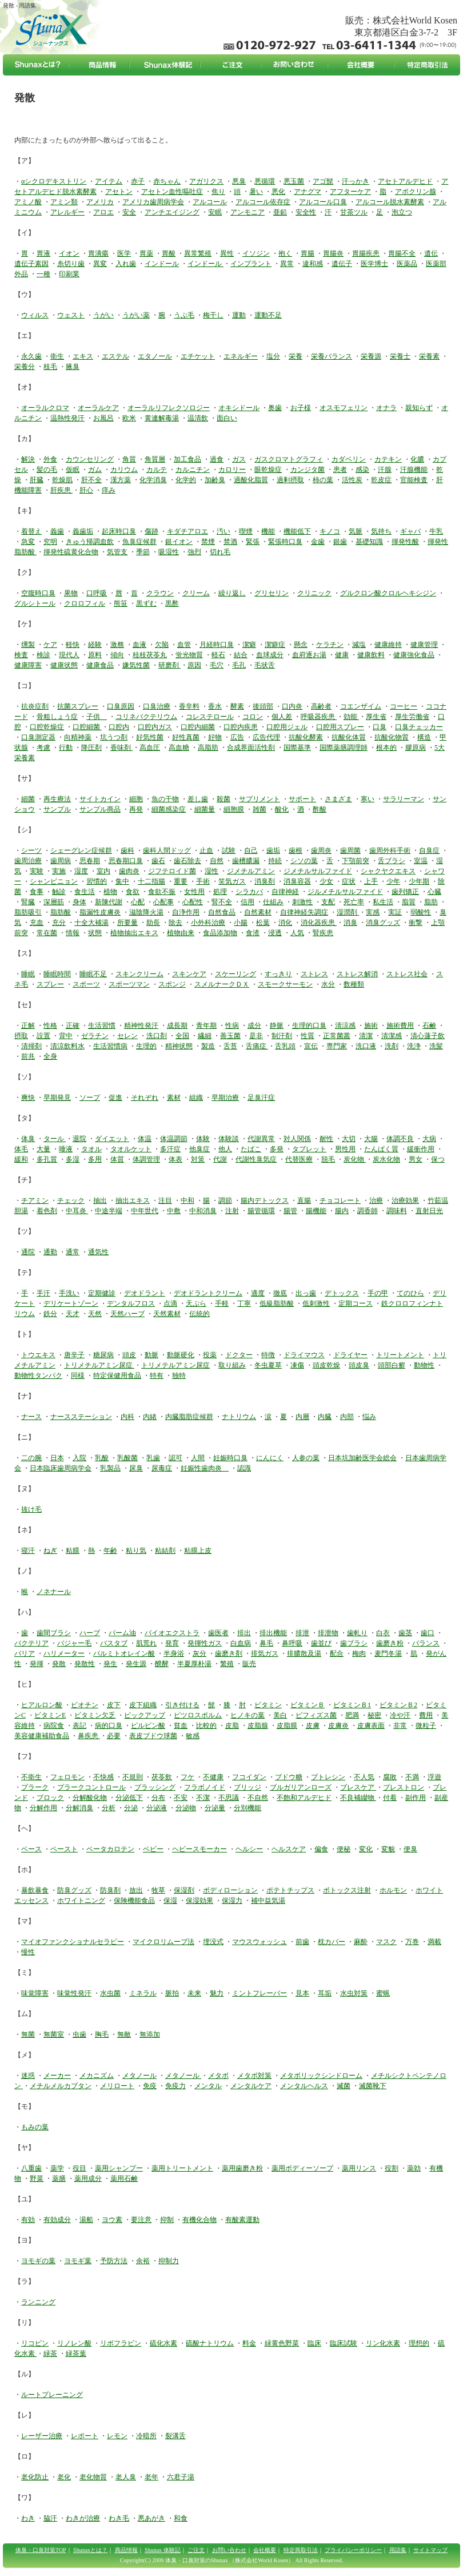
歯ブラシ (354, 1643)
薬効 (414, 2168)
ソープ (89, 1098)
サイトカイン (100, 799)
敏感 (192, 1736)
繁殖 (227, 1664)
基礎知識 (369, 542)
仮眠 (72, 470)
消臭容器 (297, 881)
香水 (215, 706)
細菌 (28, 799)
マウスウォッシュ (259, 1942)
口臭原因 (120, 706)
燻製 (28, 645)
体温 (144, 1139)
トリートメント (400, 1355)
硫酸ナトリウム (210, 2343)
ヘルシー (249, 1849)
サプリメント (259, 799)
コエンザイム (360, 706)
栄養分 (24, 367)
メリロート (117, 2086)
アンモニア (247, 212)
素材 (174, 1098)
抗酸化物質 (391, 737)
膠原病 (415, 748)
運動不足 (268, 315)
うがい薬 (136, 315)
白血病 (240, 1643)
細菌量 (204, 809)
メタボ (218, 2076)
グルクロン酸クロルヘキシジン (388, 593)
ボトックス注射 (347, 1890)
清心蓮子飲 (427, 1036)
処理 (220, 892)
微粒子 (426, 1726)
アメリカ (100, 202)
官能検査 (414, 480)
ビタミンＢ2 (398, 1705)
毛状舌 (264, 665)
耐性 (326, 1139)
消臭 (350, 923)
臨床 (314, 2343)
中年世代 (144, 1211)
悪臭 (239, 181)
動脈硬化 (180, 1355)
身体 (79, 902)
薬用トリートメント (182, 2168)
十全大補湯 (91, 923)
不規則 (132, 1777)
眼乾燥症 (268, 470)
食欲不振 (161, 892)
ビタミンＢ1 (352, 1705)
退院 (79, 1139)
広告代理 (266, 737)
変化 (366, 1849)
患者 (340, 470)
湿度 (81, 871)
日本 (57, 1458)
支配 (328, 902)
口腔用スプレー (340, 727)
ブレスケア (358, 1787)
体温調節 (173, 1139)
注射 (232, 1211)
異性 (227, 253)
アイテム (108, 181)
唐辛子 (74, 1355)
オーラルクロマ (45, 408)
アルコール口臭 (323, 202)
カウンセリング (90, 459)
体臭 (28, 1139)
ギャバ (410, 531)
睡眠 (28, 974)
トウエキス (38, 1355)
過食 (216, 459)
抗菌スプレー (77, 706)
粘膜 (72, 1551)
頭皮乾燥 (326, 1365)
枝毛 (50, 367)
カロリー (232, 470)
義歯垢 (83, 531)
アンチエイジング (172, 212)
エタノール (155, 356)
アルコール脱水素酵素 (390, 202)
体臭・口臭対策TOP (40, 2550)
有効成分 (57, 2220)
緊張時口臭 (285, 542)
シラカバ (249, 892)
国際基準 (297, 748)
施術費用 (400, 1025)
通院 (28, 1252)
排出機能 (273, 1633)
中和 (187, 1200)
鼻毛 (266, 1643)
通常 (72, 1252)
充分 (59, 923)
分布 (158, 1798)
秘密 (374, 1715)
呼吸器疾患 (319, 717)
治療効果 (405, 1200)
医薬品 (407, 264)
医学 (124, 253)
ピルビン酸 (148, 1726)
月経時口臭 (216, 645)
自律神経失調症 (304, 912)
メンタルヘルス (304, 2086)
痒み (108, 490)
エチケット (198, 356)
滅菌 (343, 2086)
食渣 (253, 933)
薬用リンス (359, 2168)
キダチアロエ (187, 531)
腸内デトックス (265, 1200)
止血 (206, 850)
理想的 (419, 2343)
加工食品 (187, 459)
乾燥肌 (62, 480)
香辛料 (189, 706)
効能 (351, 717)
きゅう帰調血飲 (90, 542)
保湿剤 (184, 1890)
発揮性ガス (204, 1643)
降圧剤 (91, 748)
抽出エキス (132, 1200)
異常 (287, 264)
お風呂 (103, 418)
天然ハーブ (127, 1314)
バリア (24, 1653)
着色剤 (47, 1211)
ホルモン (393, 1890)
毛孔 (239, 665)
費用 (426, 1715)
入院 (79, 1458)
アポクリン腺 (415, 192)
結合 (241, 655)
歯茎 (405, 1633)
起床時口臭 (119, 531)
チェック (71, 1200)
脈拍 (172, 1993)
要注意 (141, 2220)
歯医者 (218, 1633)
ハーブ (89, 1633)
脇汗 (50, 2518)
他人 (225, 1149)
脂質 (409, 902)
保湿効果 (199, 1901)
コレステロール (210, 717)
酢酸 (319, 809)
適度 (258, 1293)
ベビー (153, 1849)
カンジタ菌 (307, 470)
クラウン (160, 593)
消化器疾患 (319, 923)
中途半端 (108, 1211)
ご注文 (196, 2550)
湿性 (211, 871)
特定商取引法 (301, 2550)
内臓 (325, 1417)
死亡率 (354, 902)
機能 (268, 531)
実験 (36, 871)
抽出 (100, 1200)
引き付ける (182, 1705)
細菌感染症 (168, 809)
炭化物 (355, 1159)
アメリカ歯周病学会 (153, 202)
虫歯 (79, 2034)
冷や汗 (400, 1715)
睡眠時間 (57, 974)
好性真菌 (185, 737)
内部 (347, 1417)
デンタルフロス (131, 1303)
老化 (64, 2477)
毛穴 (216, 665)
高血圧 (149, 748)
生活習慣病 (110, 1046)
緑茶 (50, 2354)
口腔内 (119, 727)
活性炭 (352, 480)
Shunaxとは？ (90, 2550)
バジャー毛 (74, 1643)
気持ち (381, 531)
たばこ (251, 1149)
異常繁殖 (197, 253)
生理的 (146, 1046)
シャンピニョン (54, 881)
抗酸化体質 (349, 737)
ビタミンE (50, 1715)
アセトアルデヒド (405, 181)
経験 (95, 645)
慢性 (28, 1952)
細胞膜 (233, 809)
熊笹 (120, 603)
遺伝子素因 (31, 264)
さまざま (338, 799)
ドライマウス (304, 1355)
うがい (103, 315)
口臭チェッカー (419, 727)
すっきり (278, 974)
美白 (280, 1715)
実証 (395, 912)
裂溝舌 (175, 2436)
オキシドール (239, 408)
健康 (342, 655)
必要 (114, 1736)
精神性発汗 (141, 1025)
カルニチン (192, 470)
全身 (50, 1056)
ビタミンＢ (307, 1705)
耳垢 (325, 1993)
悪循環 (264, 181)
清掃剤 (31, 1046)
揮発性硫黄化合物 (70, 552)
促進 (115, 1098)
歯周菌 (350, 850)
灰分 (199, 1653)
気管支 (117, 552)
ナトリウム (239, 1417)
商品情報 (126, 2550)
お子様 (300, 408)
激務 (117, 645)
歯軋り (357, 1633)
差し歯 (197, 799)
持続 (275, 861)
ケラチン (330, 645)
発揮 (36, 1664)
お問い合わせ (229, 2550)
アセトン (119, 192)
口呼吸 (96, 593)
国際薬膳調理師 (344, 748)
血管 (184, 645)
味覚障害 (35, 1993)
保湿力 (232, 1901)
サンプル (57, 809)
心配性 (192, 902)
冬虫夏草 (268, 1365)
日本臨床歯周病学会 (60, 1468)
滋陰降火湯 (146, 912)
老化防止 (35, 2477)
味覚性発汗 (74, 1993)
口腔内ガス (155, 727)
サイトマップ (430, 2550)
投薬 (210, 1355)
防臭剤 (110, 1890)
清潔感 (391, 1036)
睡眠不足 (93, 974)
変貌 (388, 1849)
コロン (252, 717)
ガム (95, 470)
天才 (72, 1314)
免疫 (150, 2086)
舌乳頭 (285, 1046)
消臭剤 (264, 881)
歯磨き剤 (228, 1653)
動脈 (151, 1355)
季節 (143, 552)
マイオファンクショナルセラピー (72, 1942)
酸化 (282, 809)
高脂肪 (208, 748)
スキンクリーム (139, 974)
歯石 (158, 861)
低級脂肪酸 (277, 1303)
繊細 (204, 1036)
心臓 (434, 892)
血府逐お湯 (309, 655)
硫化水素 (163, 2343)
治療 (376, 1200)
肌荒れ (146, 1643)
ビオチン (84, 1705)
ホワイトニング (81, 1901)
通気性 (98, 1252)
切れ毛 (220, 552)
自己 (251, 850)
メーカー (57, 2076)
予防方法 (113, 2261)
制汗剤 (282, 1036)
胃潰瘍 (98, 253)
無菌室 (53, 2034)
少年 (393, 881)
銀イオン (179, 542)
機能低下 (297, 531)
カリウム (124, 470)
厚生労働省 (412, 717)
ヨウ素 (112, 2220)
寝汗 (28, 1551)
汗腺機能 (414, 470)
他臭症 (199, 1149)
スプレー (50, 984)
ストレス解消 (357, 974)
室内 (103, 871)
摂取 (21, 1036)
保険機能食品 (134, 1901)
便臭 (410, 1849)
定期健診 (101, 1293)
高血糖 (179, 748)
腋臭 (72, 367)
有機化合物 (199, 2220)
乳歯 (153, 1458)
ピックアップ (144, 1715)
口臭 (379, 727)
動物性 (424, 1365)
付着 (390, 1798)
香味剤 (121, 748)
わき (28, 2518)
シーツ (31, 850)
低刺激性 (316, 1303)
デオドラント (144, 1293)
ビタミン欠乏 (94, 1715)
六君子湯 (180, 2477)
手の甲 (378, 1293)
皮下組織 (143, 1705)
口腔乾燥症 (47, 727)
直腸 (304, 1200)
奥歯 (275, 408)
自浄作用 (185, 912)
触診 (59, 892)
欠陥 (162, 645)
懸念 (301, 645)
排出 (244, 1633)
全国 (182, 1036)
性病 (232, 1025)
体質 (117, 1159)
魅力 (216, 1993)
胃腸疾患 (366, 253)
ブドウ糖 (288, 1777)
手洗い (69, 1293)
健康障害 (28, 665)
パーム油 (122, 1633)
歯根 (295, 850)
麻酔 (361, 1942)
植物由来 (180, 933)
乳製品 (110, 1468)
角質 (129, 459)
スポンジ (172, 984)
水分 (328, 984)
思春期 (89, 861)
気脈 (355, 531)
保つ (438, 1159)
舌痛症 (257, 1046)
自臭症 (429, 850)
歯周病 (60, 861)
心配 (138, 902)
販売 (249, 1664)
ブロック (50, 1798)
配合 (337, 1653)
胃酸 (168, 253)
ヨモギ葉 (77, 2261)
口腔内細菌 (198, 727)
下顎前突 (355, 861)
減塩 (359, 645)
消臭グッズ (383, 923)
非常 (400, 1726)
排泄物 (328, 1633)
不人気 (364, 1777)
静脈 (277, 1025)
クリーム (196, 593)
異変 (100, 264)
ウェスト (71, 315)
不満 (412, 1777)
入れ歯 (125, 264)
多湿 (72, 1159)
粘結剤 (165, 1551)
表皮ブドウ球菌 (153, 1736)
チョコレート (340, 1200)
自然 (216, 861)
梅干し (213, 315)
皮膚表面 (371, 1726)
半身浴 (173, 1653)
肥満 (352, 1715)
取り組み (232, 1365)
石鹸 (429, 1025)
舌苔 (230, 1046)
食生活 (84, 892)
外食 (50, 459)
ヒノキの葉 (247, 1715)
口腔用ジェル (287, 727)
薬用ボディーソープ (302, 2168)
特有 (156, 1376)
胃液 (43, 253)
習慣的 (96, 881)
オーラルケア (98, 408)
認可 (175, 1458)
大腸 (371, 1139)
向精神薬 (77, 737)
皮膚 (313, 1726)
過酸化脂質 (251, 480)
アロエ (103, 212)
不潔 (203, 1798)
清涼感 (345, 1025)
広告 (237, 737)
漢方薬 (120, 480)
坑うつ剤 (113, 737)
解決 (28, 459)
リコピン (35, 2343)
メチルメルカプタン (60, 2086)
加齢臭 (215, 480)
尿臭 (136, 1468)
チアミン (35, 1200)
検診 (43, 655)
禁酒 (230, 542)
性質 (307, 1036)
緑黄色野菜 (282, 2343)
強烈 (194, 552)
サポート (302, 799)
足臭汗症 (261, 1098)
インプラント (251, 264)
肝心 (86, 490)
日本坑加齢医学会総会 (362, 1458)
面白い (227, 418)
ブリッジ (247, 1787)
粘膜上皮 (197, 1551)
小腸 (241, 923)
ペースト (64, 1849)
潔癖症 (275, 645)
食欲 (132, 892)
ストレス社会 (407, 974)
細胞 (136, 799)
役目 (79, 2168)
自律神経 (285, 892)
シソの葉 (304, 861)
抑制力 (168, 2261)
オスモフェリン (344, 408)
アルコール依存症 (263, 202)
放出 (136, 1890)
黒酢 (172, 603)
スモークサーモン (285, 984)
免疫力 (175, 2086)
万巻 (412, 1942)
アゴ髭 (323, 181)
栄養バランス (331, 356)
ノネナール (54, 1592)
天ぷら (196, 1303)
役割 (391, 2168)
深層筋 (53, 902)
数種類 (354, 984)
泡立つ (402, 212)
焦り (218, 192)
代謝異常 (261, 1139)
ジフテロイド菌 (172, 871)
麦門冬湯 (388, 1653)
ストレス (314, 974)
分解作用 (43, 1808)
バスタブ (113, 1643)
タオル (91, 1149)
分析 (108, 1808)
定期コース (355, 1303)
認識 (244, 1468)
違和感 (312, 264)
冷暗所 (146, 2436)
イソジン (256, 253)
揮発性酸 (405, 542)
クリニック (314, 593)
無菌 (28, 2034)
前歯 (302, 1942)
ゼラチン (95, 1036)
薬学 (57, 2168)
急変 (28, 542)
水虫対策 (354, 1993)
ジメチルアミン (251, 871)
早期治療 (225, 1098)
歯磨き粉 (390, 1643)
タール (54, 1139)
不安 (180, 1798)
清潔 (366, 1036)
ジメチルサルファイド (318, 871)
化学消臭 (153, 480)
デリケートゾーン (70, 1303)
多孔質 (47, 1159)
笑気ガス (232, 881)
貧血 (180, 1726)
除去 (175, 923)
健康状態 (64, 665)
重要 (180, 881)
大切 (349, 1139)
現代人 (69, 655)
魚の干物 (165, 799)
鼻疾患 (89, 1736)
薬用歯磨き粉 (242, 2168)
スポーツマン (129, 984)
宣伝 (311, 1046)
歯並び (321, 1643)
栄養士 (400, 356)
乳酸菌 (127, 1458)
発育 (172, 1643)
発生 (110, 1664)
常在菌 (47, 933)
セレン (127, 1036)
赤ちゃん (167, 181)
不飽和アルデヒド (304, 1798)
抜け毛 (31, 1509)
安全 (129, 212)
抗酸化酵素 (306, 737)
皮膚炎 (338, 1726)
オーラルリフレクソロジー (168, 408)
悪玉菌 (294, 181)
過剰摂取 (290, 480)
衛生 (57, 356)
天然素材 (167, 1314)
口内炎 (292, 706)
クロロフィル (84, 603)
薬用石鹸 (124, 2179)
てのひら (410, 1293)
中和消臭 (203, 1211)
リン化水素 (383, 2343)
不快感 (103, 1777)
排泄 (302, 1633)
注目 (165, 1200)
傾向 (117, 655)
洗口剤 (156, 1036)
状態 (95, 933)
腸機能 (316, 1211)
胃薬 (146, 253)
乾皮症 (381, 480)
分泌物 (185, 1808)
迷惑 (28, 2076)
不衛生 (31, 1777)
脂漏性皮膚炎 (100, 912)
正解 (28, 1025)
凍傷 (297, 1365)
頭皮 (129, 1355)
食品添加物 (220, 933)
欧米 (129, 418)
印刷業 (69, 274)
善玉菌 (230, 1036)
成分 (254, 1025)
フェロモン (67, 1777)
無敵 (124, 2034)
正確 (72, 1025)
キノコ (330, 531)
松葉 (263, 923)
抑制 (167, 2220)
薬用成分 (88, 2179)
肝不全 (91, 480)
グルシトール (34, 603)
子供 (96, 717)
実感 (373, 912)
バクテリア (31, 1643)
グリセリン (271, 593)
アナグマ (307, 192)
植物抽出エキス (134, 933)
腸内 (342, 1211)
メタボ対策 (254, 2076)
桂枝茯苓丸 (150, 655)
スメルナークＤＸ (221, 984)
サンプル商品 (100, 809)
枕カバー (331, 1942)
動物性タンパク (38, 1376)
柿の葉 (323, 480)
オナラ (386, 408)
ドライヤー (350, 1355)
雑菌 (259, 809)
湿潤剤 (348, 912)
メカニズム (96, 2076)
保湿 (170, 1901)
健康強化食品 (413, 655)
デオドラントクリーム (208, 1293)
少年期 (419, 881)
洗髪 (436, 1046)
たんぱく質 (381, 1149)
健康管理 (424, 645)
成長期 (177, 1025)
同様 (78, 1376)
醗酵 (162, 1664)
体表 (175, 1159)
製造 (208, 1046)
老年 (151, 2477)
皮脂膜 (287, 1726)
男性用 (345, 1149)
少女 (326, 881)
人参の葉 (306, 1458)
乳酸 (102, 1458)
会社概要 (264, 2550)
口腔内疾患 (240, 727)
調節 (225, 1200)
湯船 (86, 2220)
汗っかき (355, 181)
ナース (31, 1417)
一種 (43, 274)
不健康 (213, 1777)
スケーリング (235, 974)
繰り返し (232, 593)
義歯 (57, 531)
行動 (66, 748)
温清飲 (197, 418)
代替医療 (299, 1159)
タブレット (309, 1149)
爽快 (28, 1098)
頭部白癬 (391, 1365)
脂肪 (431, 902)
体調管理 (146, 1159)
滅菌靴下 (372, 2086)
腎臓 (28, 902)
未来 (194, 1993)
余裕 (143, 2261)
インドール (162, 264)
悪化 (278, 192)
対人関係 (297, 1139)
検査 (21, 655)
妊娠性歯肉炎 (205, 1468)
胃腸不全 (402, 253)
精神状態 (179, 1046)
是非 (256, 1036)
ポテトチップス (290, 1890)
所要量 (127, 923)
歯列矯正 (405, 892)
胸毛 (102, 2034)
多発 (277, 1149)
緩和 (21, 1159)
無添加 (149, 2034)
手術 (203, 881)
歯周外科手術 (389, 850)
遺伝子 (342, 264)
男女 (415, 1159)
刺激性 (302, 902)
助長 (153, 923)
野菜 (36, 2179)
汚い (223, 531)
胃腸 (307, 253)
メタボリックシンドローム (321, 2076)
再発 (136, 809)
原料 (95, 655)
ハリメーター (64, 1653)
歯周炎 (321, 850)
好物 (215, 737)
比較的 (206, 1726)
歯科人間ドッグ (167, 850)
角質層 (155, 459)
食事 (36, 892)
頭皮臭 (359, 1365)
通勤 (50, 1252)
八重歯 (31, 2168)
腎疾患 (323, 933)
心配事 (163, 902)
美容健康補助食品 (41, 1736)
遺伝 (431, 253)
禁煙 (208, 542)
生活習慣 (101, 1025)
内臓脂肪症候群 (189, 1417)
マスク (386, 1942)
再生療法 (57, 799)
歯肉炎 (129, 871)
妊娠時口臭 (230, 1458)
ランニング (38, 2302)
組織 (196, 1098)
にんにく (270, 1458)
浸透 (275, 933)
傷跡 (151, 531)
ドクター (239, 1355)
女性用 (194, 892)
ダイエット (112, 1139)
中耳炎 (77, 1211)
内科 (127, 1417)
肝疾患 (61, 490)
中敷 (174, 1211)
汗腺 (385, 470)
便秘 (343, 1849)
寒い (367, 799)
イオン (69, 253)
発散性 (84, 1664)
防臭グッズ (74, 1890)
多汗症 (170, 1149)
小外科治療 (208, 923)
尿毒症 (161, 1468)
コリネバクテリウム (146, 717)
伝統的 (199, 1314)
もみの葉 (35, 2127)
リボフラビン (120, 2343)
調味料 (396, 1211)
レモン (117, 2436)
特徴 (268, 1355)
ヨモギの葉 (38, 2261)
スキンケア (189, 974)
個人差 (282, 717)
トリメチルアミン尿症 (99, 1365)
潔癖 (249, 645)
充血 (36, 923)
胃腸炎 (333, 253)
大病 (429, 1139)
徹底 (280, 1293)
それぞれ (144, 1098)
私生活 (383, 902)
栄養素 (429, 356)
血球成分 (270, 655)
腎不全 (221, 902)
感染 (362, 470)
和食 (180, 2518)
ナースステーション (81, 1417)
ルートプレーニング (52, 2395)
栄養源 (371, 356)
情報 (72, 933)
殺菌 (223, 799)
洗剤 (391, 1046)
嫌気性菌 (136, 665)
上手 (371, 881)
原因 (194, 665)
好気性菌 (149, 737)
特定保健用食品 (117, 1376)
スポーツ (86, 984)
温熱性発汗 (67, 418)
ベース (31, 1849)
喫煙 (246, 531)
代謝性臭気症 (256, 1159)
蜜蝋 (383, 1993)
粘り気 (136, 1551)
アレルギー (67, 212)
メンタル (208, 2086)
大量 (43, 1149)
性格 (50, 1025)
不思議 (228, 1798)
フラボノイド (204, 1787)
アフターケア (350, 192)
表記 (79, 1726)
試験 (229, 850)
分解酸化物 (90, 1798)
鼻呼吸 (292, 1643)
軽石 (218, 655)
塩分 (273, 356)
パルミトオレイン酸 (124, 1653)
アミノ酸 (28, 202)
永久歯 (31, 356)
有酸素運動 (242, 2220)
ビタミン (268, 1705)
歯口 (427, 1633)
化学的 (185, 480)
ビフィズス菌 (316, 1715)
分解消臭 (79, 1808)
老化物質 (93, 2477)
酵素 (237, 706)
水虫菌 (110, 1993)
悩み (369, 1417)
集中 (122, 881)
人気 (297, 933)
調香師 (367, 1211)
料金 (249, 2343)
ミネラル (143, 1993)
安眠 (215, 212)
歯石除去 (187, 861)
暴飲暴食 (35, 1890)
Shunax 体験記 (163, 2550)
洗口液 (366, 1046)
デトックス (342, 1293)
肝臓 (36, 480)
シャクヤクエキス (388, 871)
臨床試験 (343, 2343)
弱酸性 (420, 912)
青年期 (206, 1025)
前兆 (28, 1056)
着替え (31, 531)
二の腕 (31, 1458)
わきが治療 (83, 2518)
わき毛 (119, 2518)
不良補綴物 (358, 1798)
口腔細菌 (87, 727)
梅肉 (359, 1653)
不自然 (258, 1798)
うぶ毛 (184, 315)
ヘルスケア (289, 1849)
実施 (59, 871)
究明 (50, 542)
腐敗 (390, 1777)
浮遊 (434, 1777)
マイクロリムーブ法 (163, 1942)
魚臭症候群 (139, 542)
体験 (203, 1139)
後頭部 (263, 706)
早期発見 (57, 1098)
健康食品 (100, 665)
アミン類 (64, 202)
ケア (50, 645)
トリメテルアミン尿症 (175, 1365)
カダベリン (349, 459)
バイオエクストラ (172, 1633)
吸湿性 (168, 552)
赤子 (138, 181)
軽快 (72, 645)
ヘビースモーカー (199, 1849)
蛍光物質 (189, 655)
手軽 (222, 1303)
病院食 (53, 1726)
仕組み (273, 902)
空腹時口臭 (38, 593)
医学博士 (374, 264)
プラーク (35, 1787)
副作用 (415, 1798)
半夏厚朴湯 (194, 1664)
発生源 (136, 1664)
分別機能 (247, 1808)
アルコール (210, 202)
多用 (95, 1159)
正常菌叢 (336, 1036)
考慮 (43, 748)
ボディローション (230, 1890)
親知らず (419, 408)
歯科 (127, 850)
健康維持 (388, 645)
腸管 (290, 1211)
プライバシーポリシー (353, 2550)
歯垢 (273, 850)
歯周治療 (28, 861)
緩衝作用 (420, 1149)
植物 (110, 892)
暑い (256, 192)
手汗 (43, 1293)
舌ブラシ (391, 861)
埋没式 (213, 1942)
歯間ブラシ (54, 1633)
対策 (198, 1159)
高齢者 (321, 706)
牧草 (158, 1890)
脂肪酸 (60, 912)
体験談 (228, 1139)
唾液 (66, 1149)
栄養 (295, 356)
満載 (434, 1942)
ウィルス (35, 315)
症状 (349, 881)
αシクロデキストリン (53, 181)
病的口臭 (108, 1726)
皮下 (114, 1705)
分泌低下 (129, 1798)
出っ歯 (306, 1293)
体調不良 (400, 1139)
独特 (179, 1376)
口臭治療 (156, 706)
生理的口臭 (309, 1025)
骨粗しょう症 (57, 717)
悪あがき (151, 2518)
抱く (285, 253)
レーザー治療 (41, 2436)
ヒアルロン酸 (41, 1705)
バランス (426, 1643)
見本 (302, 1993)
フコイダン (249, 1777)
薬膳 (59, 2179)
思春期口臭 (126, 861)
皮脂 (232, 1726)
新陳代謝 (108, 902)
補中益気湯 (268, 1901)
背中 (66, 1036)
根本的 (386, 748)
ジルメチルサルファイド (345, 892)
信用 (247, 902)
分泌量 (215, 1808)
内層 (302, 1417)
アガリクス (206, 181)
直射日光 (429, 1211)
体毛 (21, 1149)
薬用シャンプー (119, 2168)
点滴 (170, 1303)
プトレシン (328, 1777)
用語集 (397, 2550)
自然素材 (258, 912)
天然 (95, 1314)
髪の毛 (47, 470)
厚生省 (376, 717)
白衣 (383, 1633)
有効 (28, 2220)
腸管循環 (261, 1211)
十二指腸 (151, 881)
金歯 (318, 542)
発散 (59, 1664)
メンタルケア (251, 2086)
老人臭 (125, 2477)
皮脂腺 (258, 1726)
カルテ (156, 470)
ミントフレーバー (259, 1993)
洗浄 (414, 1046)
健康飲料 (371, 655)
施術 (371, 1025)
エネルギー (240, 356)
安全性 (306, 212)
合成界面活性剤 (251, 748)
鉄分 (50, 1314)
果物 (71, 593)
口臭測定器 (38, 737)
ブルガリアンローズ (301, 1787)
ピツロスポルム (198, 1715)
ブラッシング (154, 1787)
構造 (424, 737)
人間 (198, 1458)
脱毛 (328, 1159)
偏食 (321, 1849)
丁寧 (244, 1303)
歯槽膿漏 (246, 861)
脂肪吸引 (28, 912)
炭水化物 (386, 1159)
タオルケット (130, 1149)
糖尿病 (103, 1355)
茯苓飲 (161, 1777)
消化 (285, 923)
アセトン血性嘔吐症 (172, 192)
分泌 (131, 1808)
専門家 (336, 1046)
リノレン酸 (74, 2343)
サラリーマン (403, 799)
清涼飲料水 (67, 1046)
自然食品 (222, 912)
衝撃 (415, 923)
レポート (84, 2436)
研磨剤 (169, 665)
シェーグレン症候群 (81, 850)
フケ (187, 1777)
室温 (421, 861)
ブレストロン (403, 1787)
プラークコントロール (91, 1787)
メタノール (139, 2076)
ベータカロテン (110, 1849)
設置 (43, 1036)
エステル (115, 356)
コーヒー (403, 706)
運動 (239, 315)
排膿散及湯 (304, 1653)
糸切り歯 (71, 264)
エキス (83, 356)
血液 (139, 645)
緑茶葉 (76, 2354)
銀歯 (340, 542)
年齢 (110, 1551)
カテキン (388, 459)
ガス (239, 459)
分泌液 (156, 1808)
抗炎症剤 (35, 706)
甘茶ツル (354, 212)
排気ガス (264, 1653)
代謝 (220, 1159)
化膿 (417, 459)
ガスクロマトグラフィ (288, 459)
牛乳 (436, 531)
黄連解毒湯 (162, 418)
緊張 (253, 542)
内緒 (150, 1417)
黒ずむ (146, 603)
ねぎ (50, 1551)
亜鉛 (280, 212)
